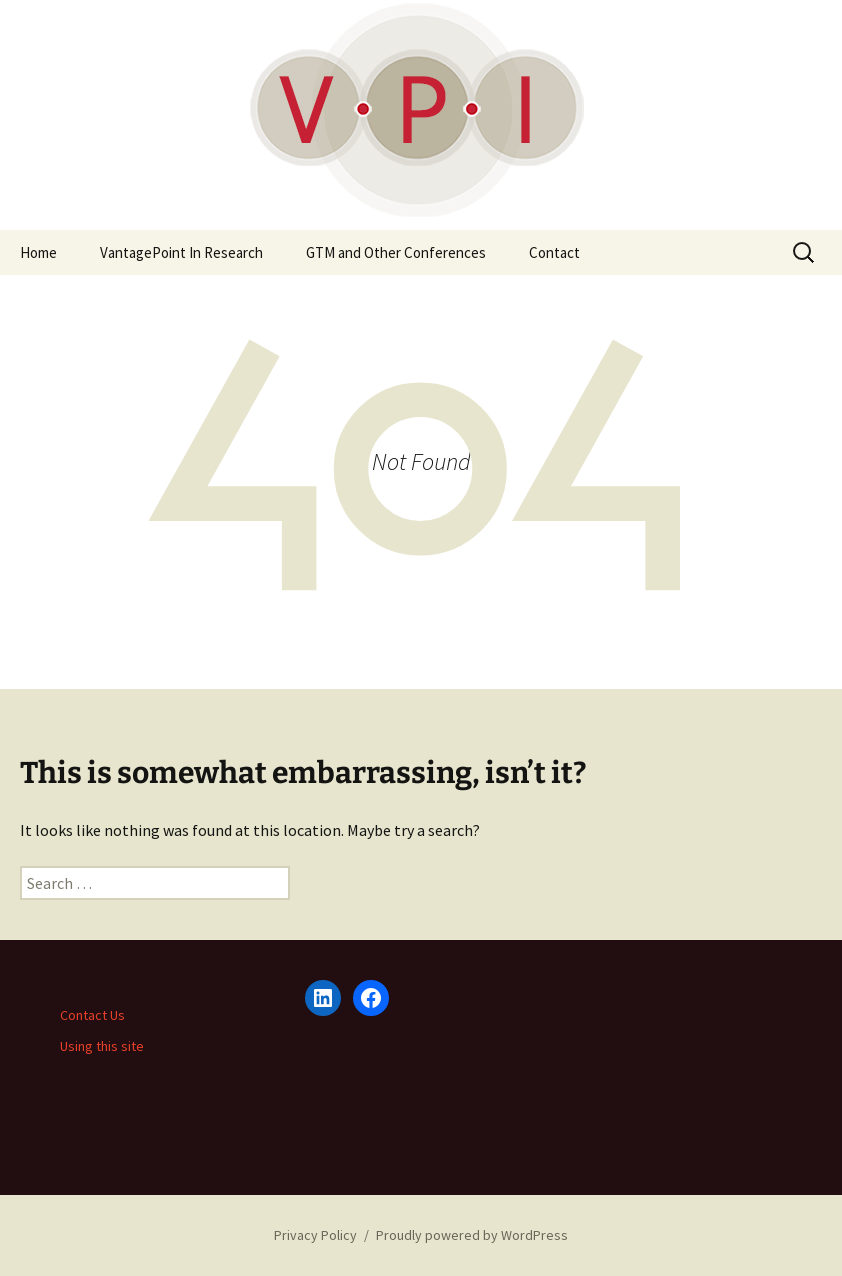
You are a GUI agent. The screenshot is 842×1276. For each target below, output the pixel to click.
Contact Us (92, 1015)
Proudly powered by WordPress (472, 1235)
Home (38, 252)
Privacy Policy (315, 1235)
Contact (554, 252)
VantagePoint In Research (181, 252)
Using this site (102, 1046)
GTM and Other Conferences (396, 252)
